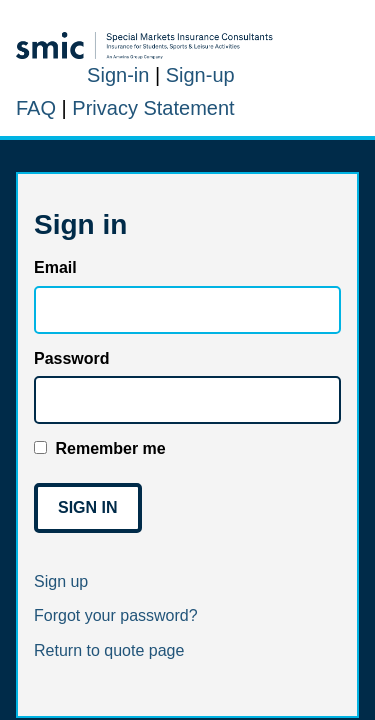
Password (72, 358)
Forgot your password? (116, 615)
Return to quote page (109, 650)
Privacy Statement (153, 108)
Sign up (61, 581)
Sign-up (200, 75)
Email (55, 267)
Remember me (110, 448)
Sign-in (118, 75)
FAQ (36, 108)
